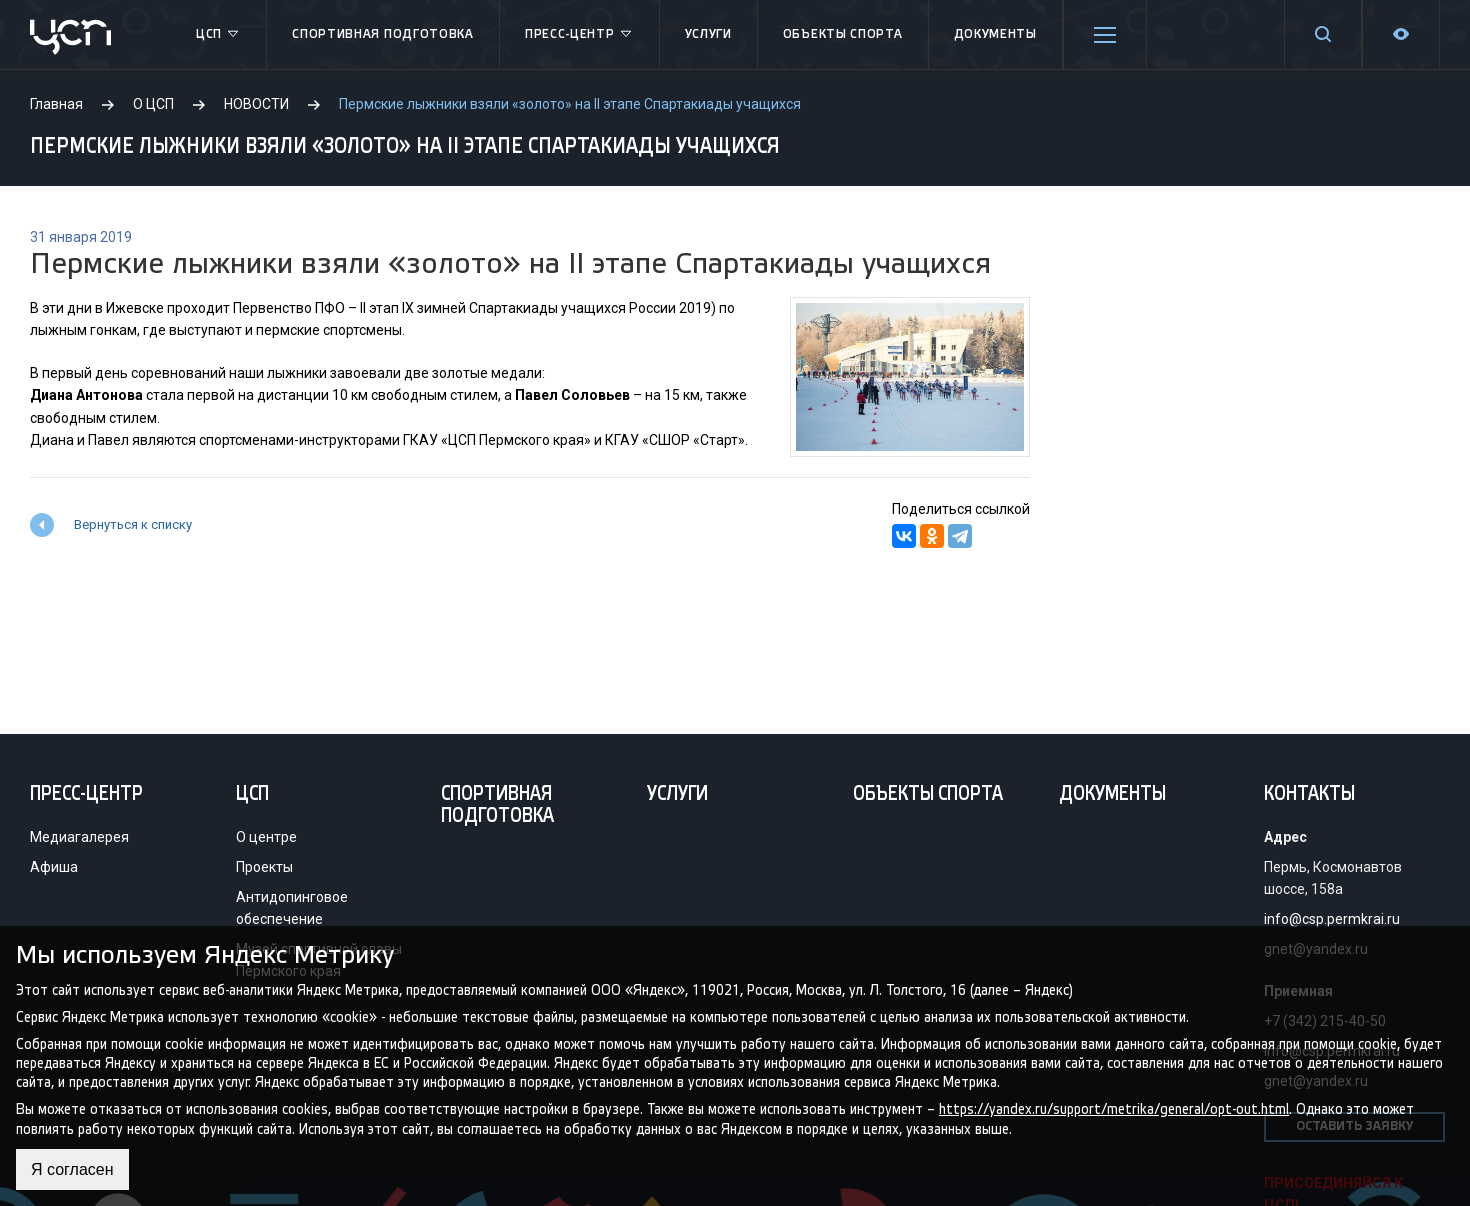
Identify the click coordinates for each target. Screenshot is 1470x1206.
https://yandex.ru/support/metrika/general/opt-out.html (1114, 1109)
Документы (995, 34)
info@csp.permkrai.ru (1332, 919)
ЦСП (218, 35)
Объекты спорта (843, 34)
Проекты (264, 867)
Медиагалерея (79, 837)
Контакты (1309, 795)
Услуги (708, 34)
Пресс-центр (579, 35)
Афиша (54, 867)
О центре (266, 837)
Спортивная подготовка (383, 34)
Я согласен (72, 1169)
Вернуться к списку (133, 524)
